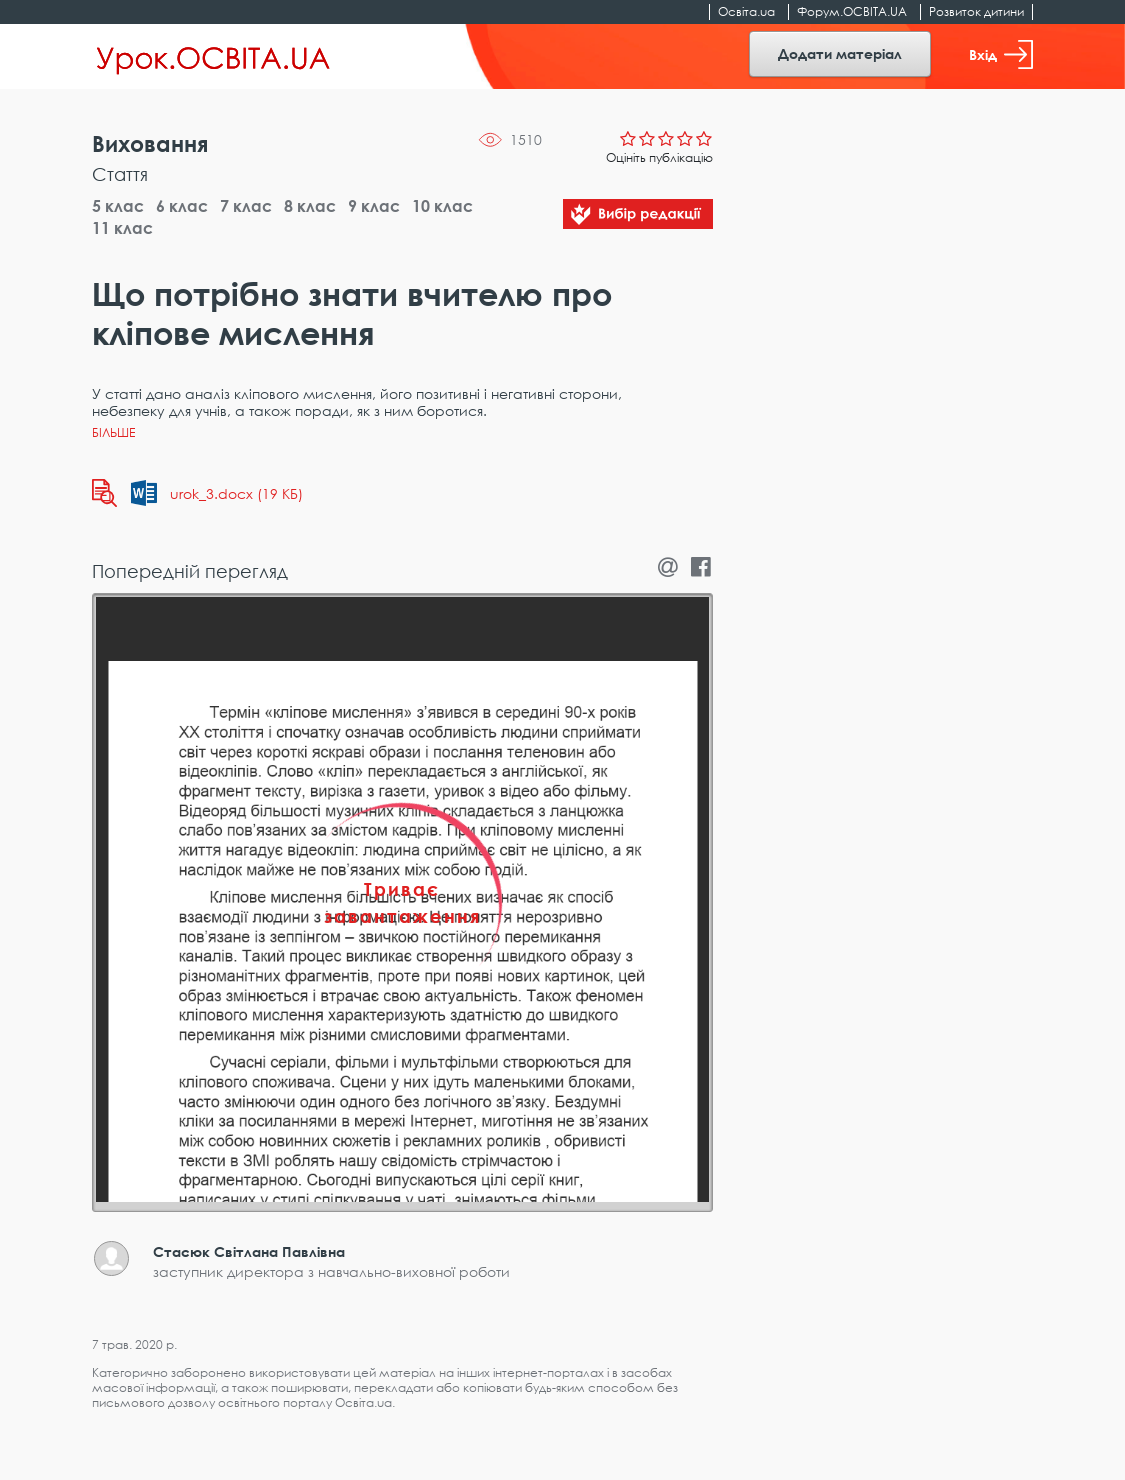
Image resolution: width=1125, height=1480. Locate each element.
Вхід (1001, 54)
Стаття (120, 174)
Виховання (150, 143)
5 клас (118, 206)
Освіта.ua (746, 11)
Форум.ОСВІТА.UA (852, 11)
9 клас (374, 206)
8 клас (310, 206)
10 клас (442, 206)
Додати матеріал (840, 53)
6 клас (182, 206)
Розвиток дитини (976, 11)
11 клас (122, 228)
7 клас (246, 206)
